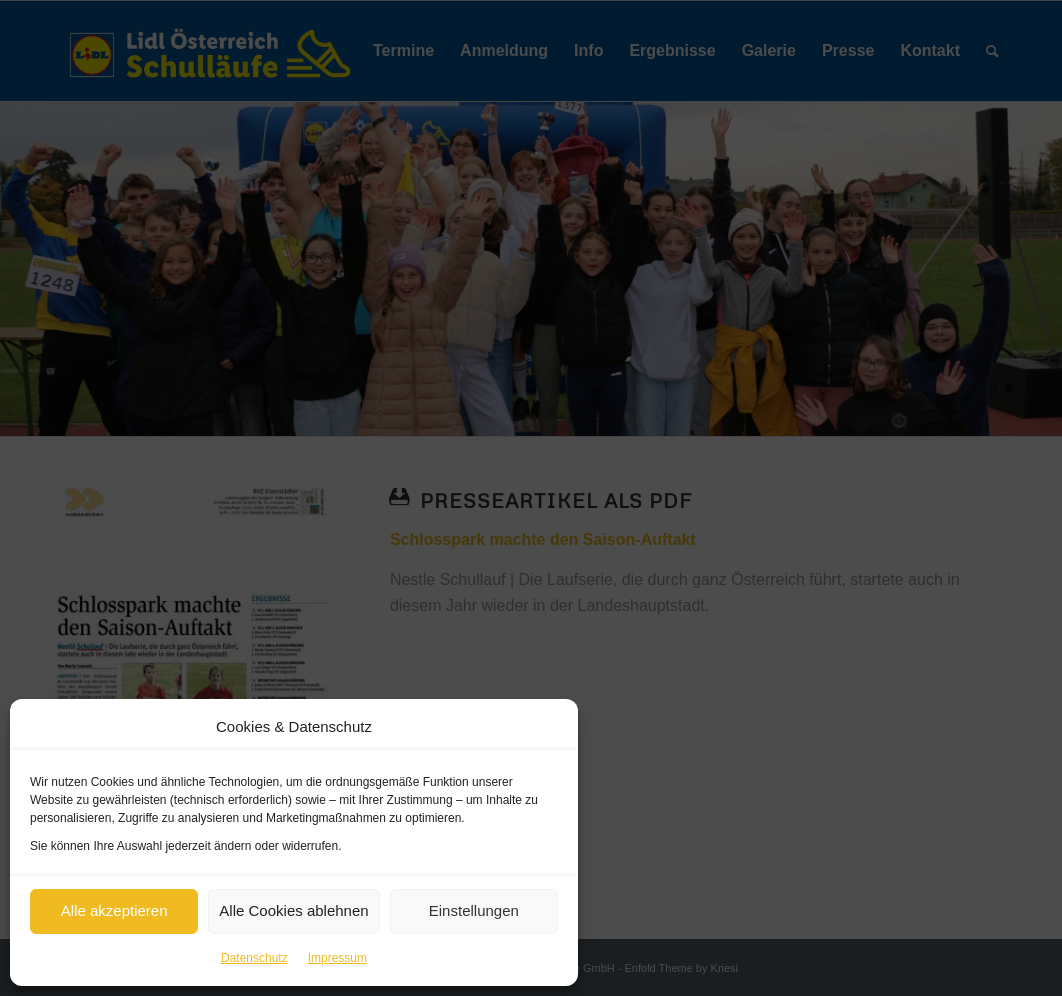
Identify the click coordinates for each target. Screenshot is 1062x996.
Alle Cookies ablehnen (293, 910)
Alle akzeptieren (114, 910)
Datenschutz (254, 958)
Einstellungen (474, 910)
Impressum (337, 958)
